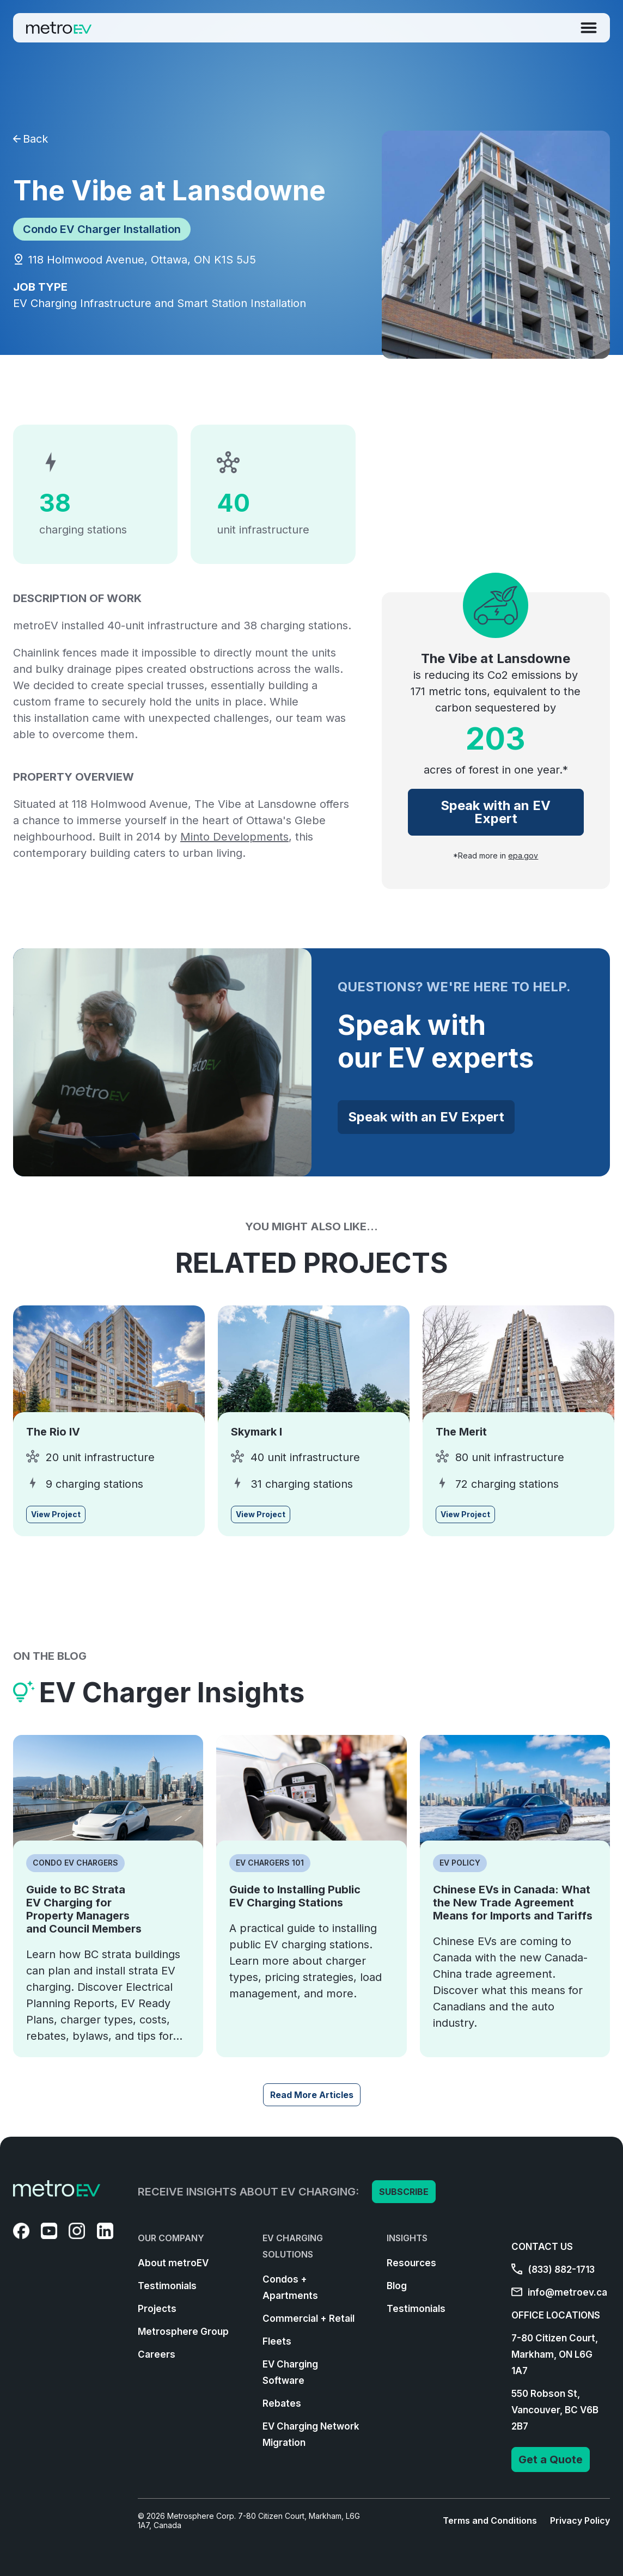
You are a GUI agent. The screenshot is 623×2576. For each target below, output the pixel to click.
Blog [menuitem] (397, 2285)
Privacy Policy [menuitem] (580, 2520)
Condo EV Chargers (75, 1862)
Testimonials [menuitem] (167, 2285)
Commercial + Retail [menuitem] (308, 2318)
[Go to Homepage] (58, 28)
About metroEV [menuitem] (173, 2263)
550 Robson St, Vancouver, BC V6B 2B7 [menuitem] (554, 2410)
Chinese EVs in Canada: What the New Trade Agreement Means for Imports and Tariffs (513, 1902)
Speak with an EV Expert (496, 812)
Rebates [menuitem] (281, 2403)
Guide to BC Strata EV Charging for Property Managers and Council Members (84, 1909)
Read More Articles (311, 2094)
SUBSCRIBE (404, 2191)
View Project (56, 1514)
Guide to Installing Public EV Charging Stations (295, 1896)
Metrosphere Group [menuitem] (183, 2331)
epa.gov (523, 855)
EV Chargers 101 (270, 1862)
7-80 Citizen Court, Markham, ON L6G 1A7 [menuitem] (554, 2354)
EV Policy (459, 1862)
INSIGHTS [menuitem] (407, 2237)
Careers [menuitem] (156, 2354)
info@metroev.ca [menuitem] (559, 2292)
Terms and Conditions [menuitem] (490, 2520)
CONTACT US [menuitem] (542, 2246)
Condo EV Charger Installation (102, 229)
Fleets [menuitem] (276, 2341)
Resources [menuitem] (411, 2263)
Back (30, 138)
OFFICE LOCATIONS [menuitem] (555, 2315)
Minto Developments (234, 836)
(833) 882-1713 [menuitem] (553, 2269)
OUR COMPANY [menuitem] (171, 2237)
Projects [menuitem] (157, 2308)
